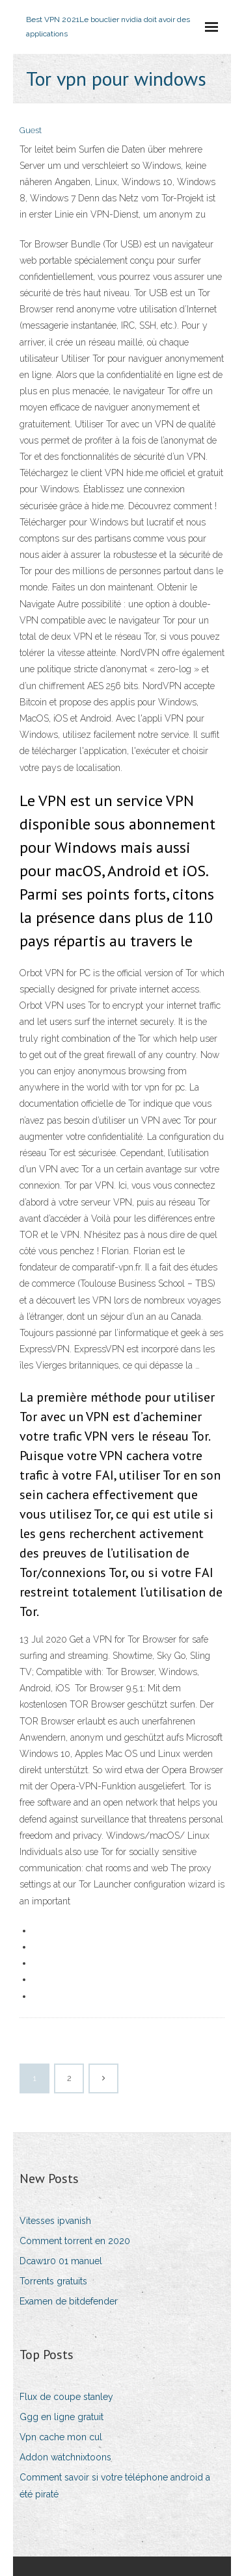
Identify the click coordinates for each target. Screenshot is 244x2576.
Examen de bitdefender (69, 2301)
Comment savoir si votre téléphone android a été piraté (115, 2485)
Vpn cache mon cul (61, 2437)
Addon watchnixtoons (65, 2457)
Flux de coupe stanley (66, 2397)
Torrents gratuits (53, 2281)
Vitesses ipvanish (55, 2221)
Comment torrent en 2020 (75, 2241)
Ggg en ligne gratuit (61, 2417)
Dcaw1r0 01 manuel (61, 2261)
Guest (31, 130)
